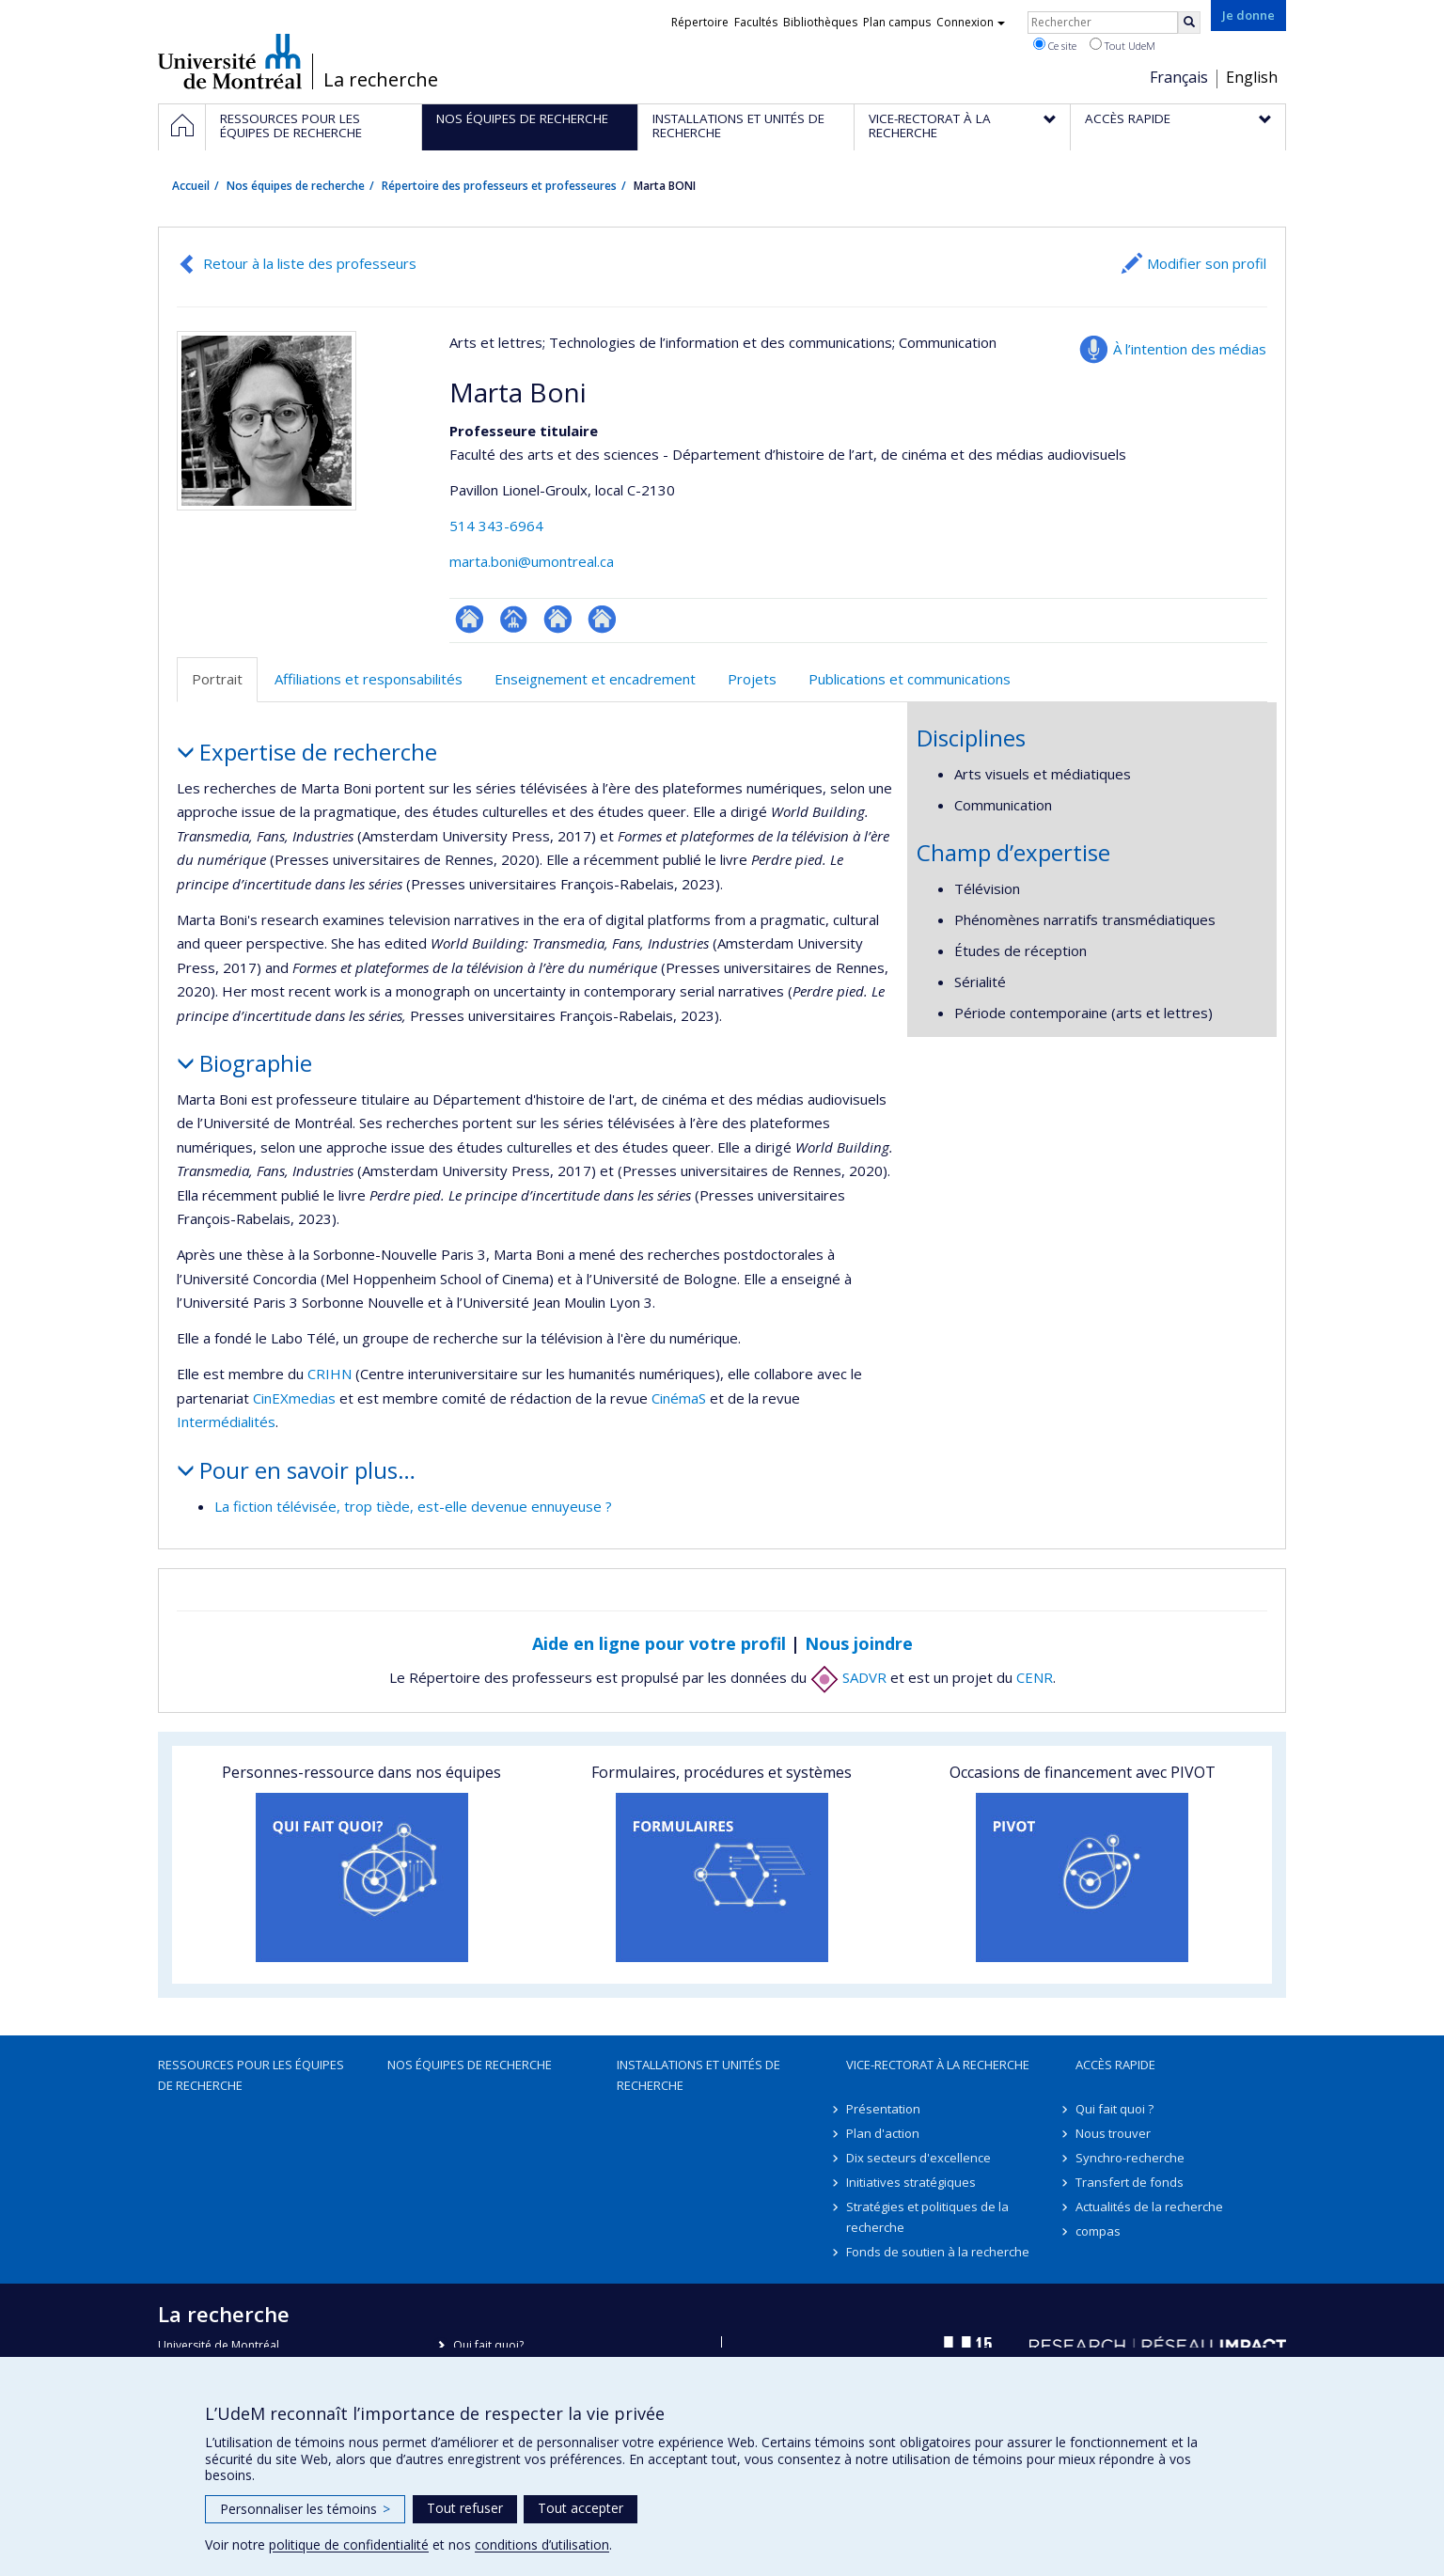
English (1252, 77)
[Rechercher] (1189, 22)
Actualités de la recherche (1149, 2206)
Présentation (883, 2108)
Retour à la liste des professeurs (309, 263)
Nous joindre (859, 1643)
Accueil (191, 186)
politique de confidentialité (349, 2544)
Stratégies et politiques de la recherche (927, 2217)
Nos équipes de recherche (296, 186)
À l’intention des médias (1189, 348)
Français (1179, 77)
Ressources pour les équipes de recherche (251, 2075)
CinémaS (678, 1398)
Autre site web (558, 619)
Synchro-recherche (1130, 2157)
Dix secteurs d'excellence (918, 2157)
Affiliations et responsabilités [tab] (369, 678)
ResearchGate (469, 619)
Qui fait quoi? (488, 2345)
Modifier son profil (1206, 263)
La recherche (380, 80)
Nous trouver (1113, 2133)
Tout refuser (465, 2508)
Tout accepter (580, 2508)
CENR (1034, 1677)
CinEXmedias (296, 1398)
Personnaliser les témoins (305, 2509)
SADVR (848, 1677)
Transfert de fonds (1129, 2182)
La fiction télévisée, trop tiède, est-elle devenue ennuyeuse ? (413, 1506)
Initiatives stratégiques (911, 2182)
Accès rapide (1115, 2064)
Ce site (1054, 45)
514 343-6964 (496, 525)
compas (1098, 2231)
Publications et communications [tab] (909, 678)
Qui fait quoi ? (1114, 2108)
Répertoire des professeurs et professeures (499, 186)
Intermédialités (226, 1421)
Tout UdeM (1122, 45)
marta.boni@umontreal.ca (531, 561)
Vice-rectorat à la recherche (937, 2064)
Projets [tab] (752, 678)
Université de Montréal (230, 61)
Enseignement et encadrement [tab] (595, 678)
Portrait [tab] (217, 678)
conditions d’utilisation (542, 2544)
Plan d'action (882, 2133)
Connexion (970, 22)
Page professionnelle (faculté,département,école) (513, 619)
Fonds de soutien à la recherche (937, 2251)
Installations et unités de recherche (698, 2075)
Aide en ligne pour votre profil (659, 1643)
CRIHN (329, 1373)
